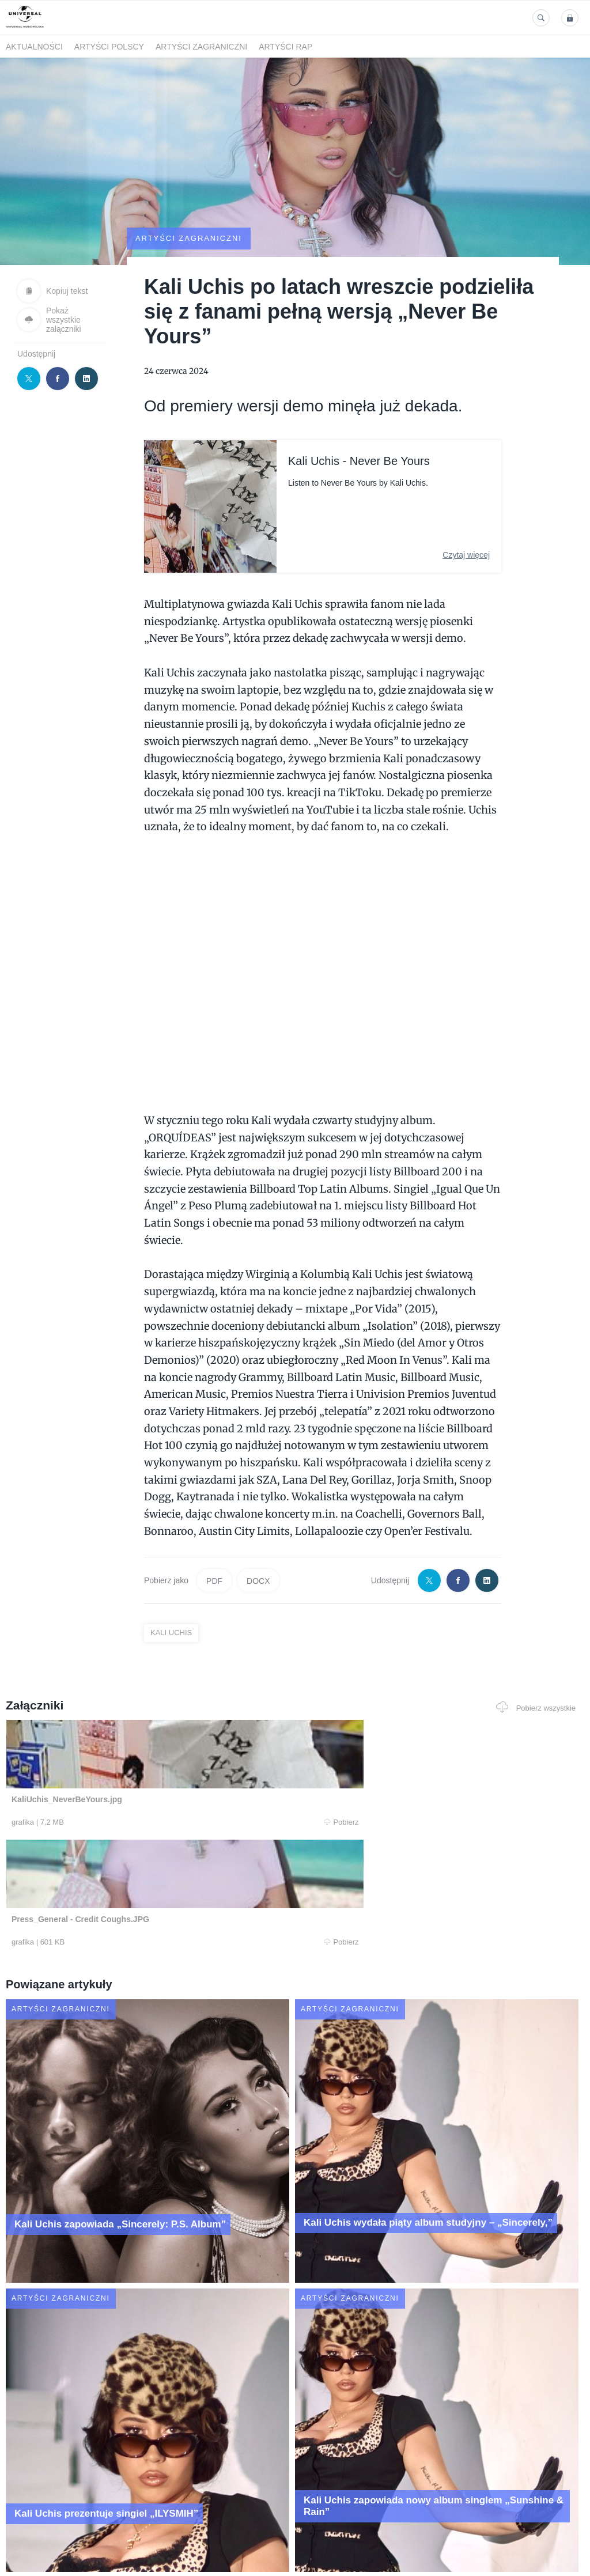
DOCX (258, 1638)
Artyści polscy (109, 46)
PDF (214, 1638)
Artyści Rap (285, 46)
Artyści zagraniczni (201, 46)
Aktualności (34, 46)
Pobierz (120, 1880)
